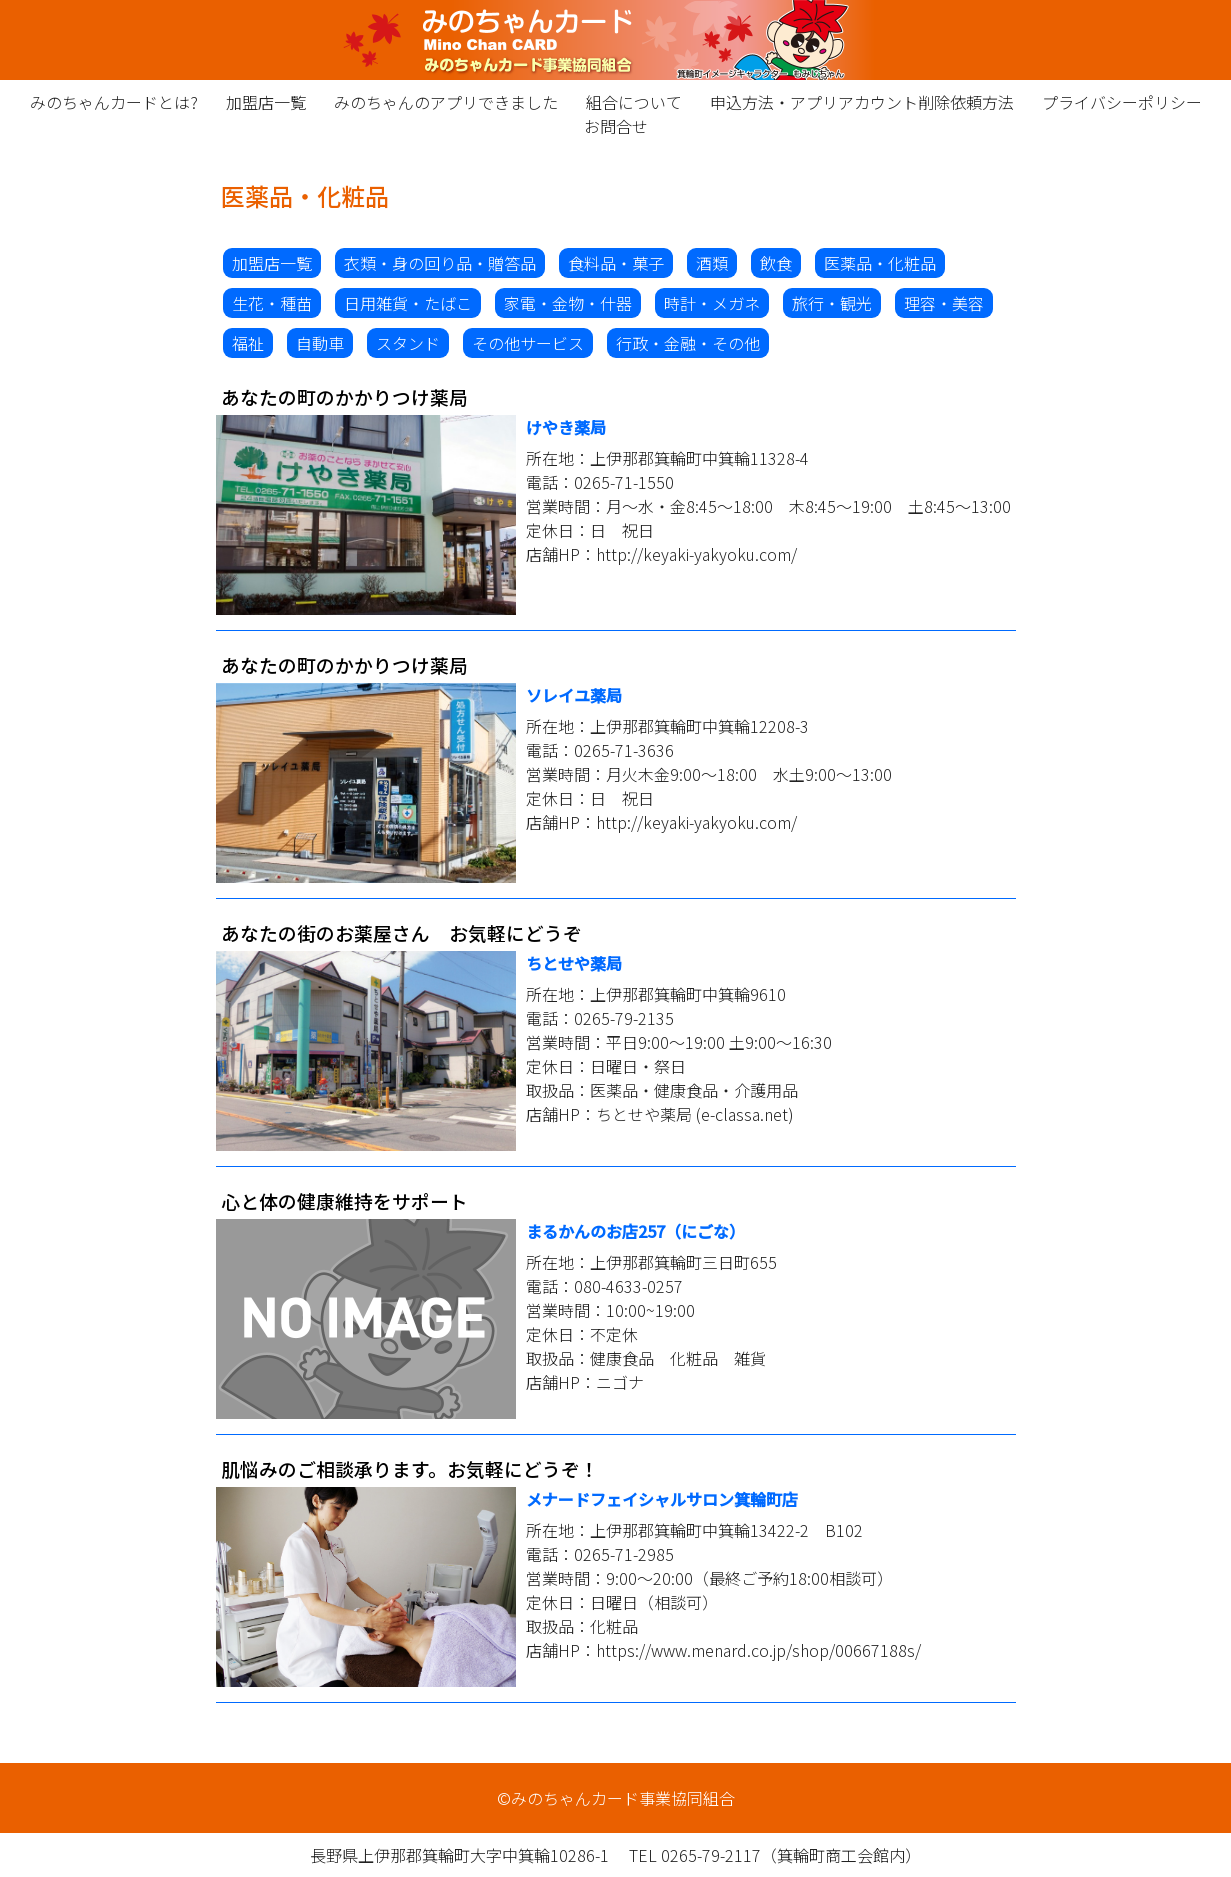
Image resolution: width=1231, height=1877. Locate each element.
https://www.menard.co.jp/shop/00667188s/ (758, 1650)
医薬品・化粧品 (880, 263)
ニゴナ (620, 1382)
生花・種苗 (272, 303)
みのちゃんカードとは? (114, 102)
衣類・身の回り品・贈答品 (440, 263)
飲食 (776, 263)
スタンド (408, 343)
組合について (634, 102)
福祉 (248, 343)
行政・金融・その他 (688, 343)
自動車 (320, 343)
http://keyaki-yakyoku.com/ (696, 554)
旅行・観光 (832, 303)
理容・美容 (944, 303)
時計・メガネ (712, 303)
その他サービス (528, 343)
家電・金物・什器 (568, 303)
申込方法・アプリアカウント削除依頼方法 (862, 102)
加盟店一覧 (266, 102)
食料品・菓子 (616, 263)
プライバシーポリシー (1122, 102)
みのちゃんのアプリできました (446, 102)
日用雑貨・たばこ (408, 303)
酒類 (712, 263)
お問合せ (616, 126)
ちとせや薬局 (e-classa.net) (695, 1114)
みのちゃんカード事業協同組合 (615, 40)
